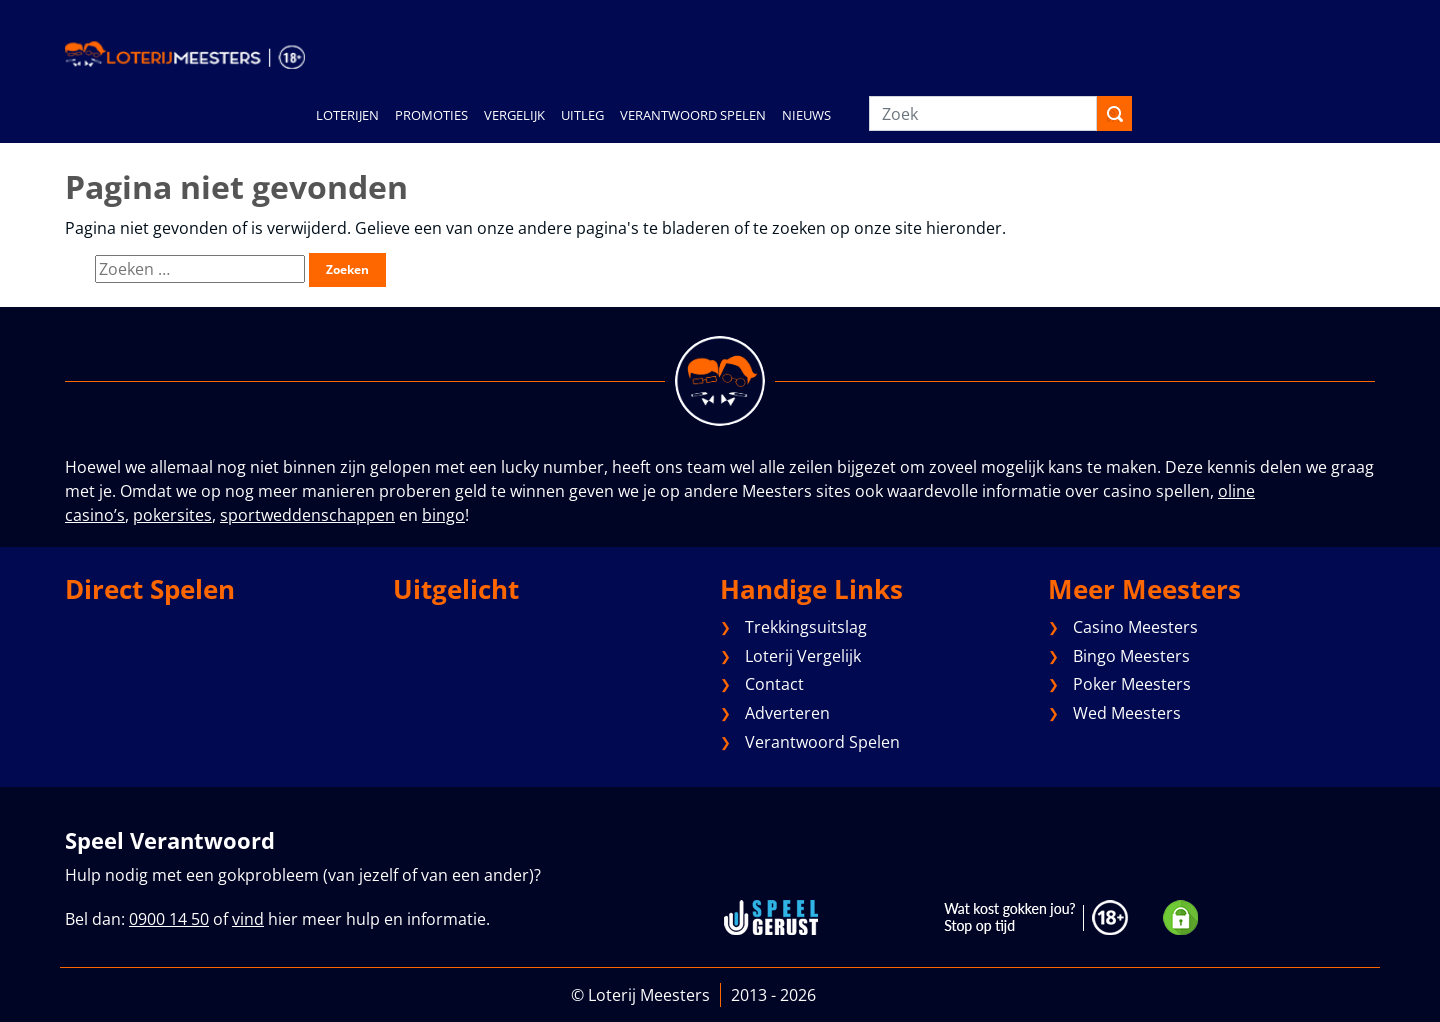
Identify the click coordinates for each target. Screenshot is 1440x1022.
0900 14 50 (169, 919)
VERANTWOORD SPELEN (693, 115)
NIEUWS (806, 115)
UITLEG (582, 115)
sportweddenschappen (307, 515)
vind (248, 919)
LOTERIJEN (347, 115)
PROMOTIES (431, 115)
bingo (443, 515)
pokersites (172, 515)
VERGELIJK (514, 115)
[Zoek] (983, 113)
